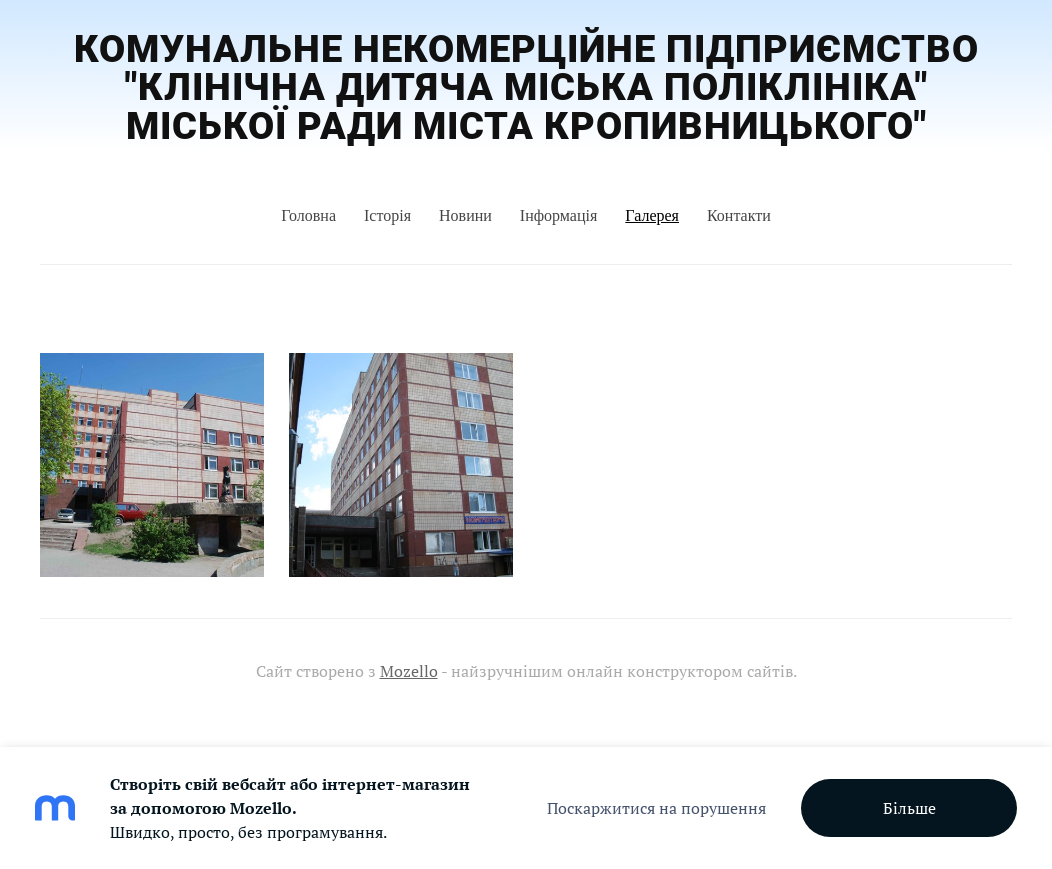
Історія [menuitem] (387, 215)
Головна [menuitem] (308, 215)
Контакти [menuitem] (739, 215)
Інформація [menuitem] (559, 215)
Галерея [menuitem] (652, 215)
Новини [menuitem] (465, 215)
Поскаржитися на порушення (656, 808)
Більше (909, 808)
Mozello (409, 671)
